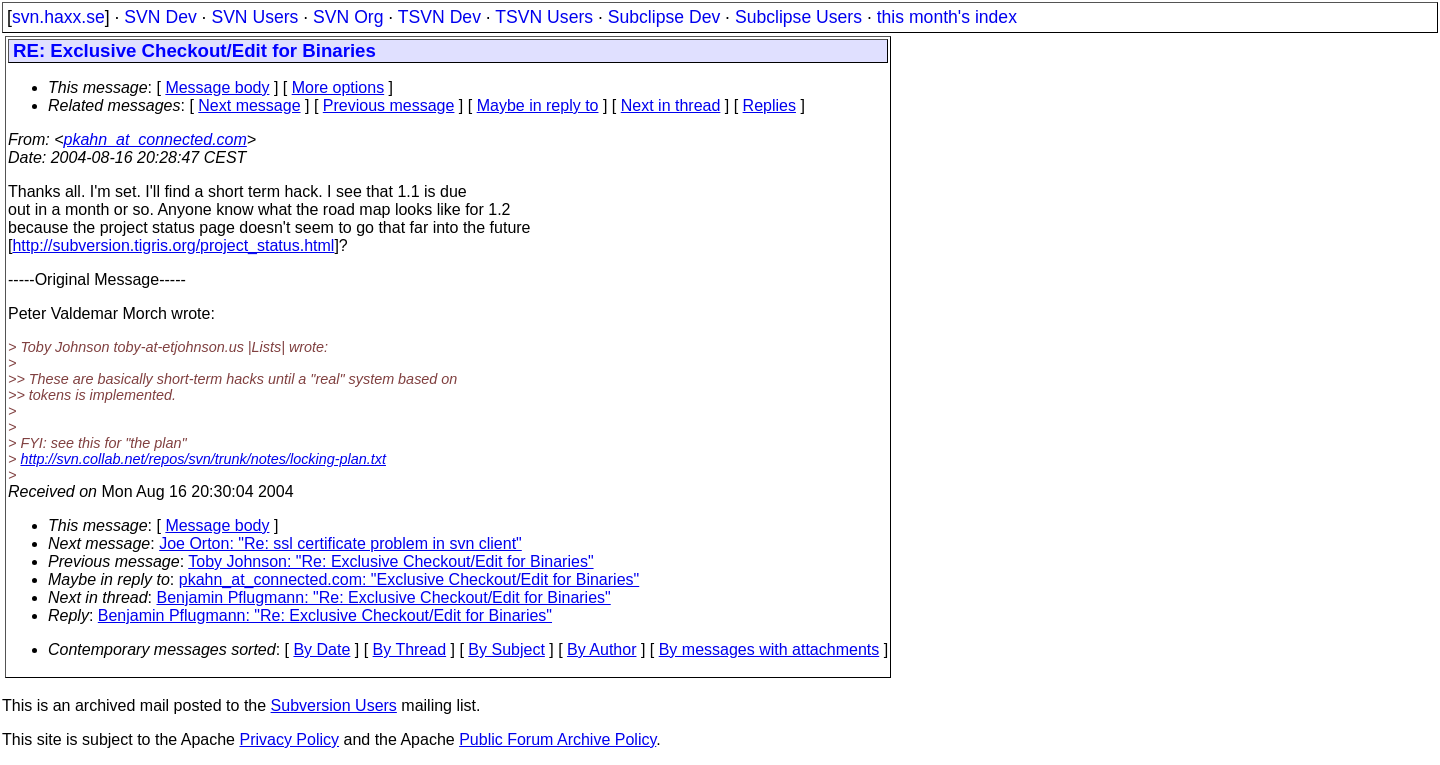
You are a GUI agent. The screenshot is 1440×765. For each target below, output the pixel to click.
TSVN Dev (439, 17)
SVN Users (254, 17)
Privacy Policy (289, 739)
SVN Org (348, 17)
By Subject (506, 649)
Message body (217, 87)
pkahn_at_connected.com (155, 139)
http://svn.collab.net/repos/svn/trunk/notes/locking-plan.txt (203, 459)
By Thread (410, 649)
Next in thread (671, 105)
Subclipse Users (798, 17)
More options (338, 87)
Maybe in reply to (538, 105)
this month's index (947, 17)
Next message (249, 105)
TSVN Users (544, 17)
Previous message (389, 105)
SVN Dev (160, 17)
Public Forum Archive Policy (557, 739)
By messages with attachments (769, 649)
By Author (601, 649)
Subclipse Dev (664, 17)
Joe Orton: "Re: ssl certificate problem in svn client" (340, 543)
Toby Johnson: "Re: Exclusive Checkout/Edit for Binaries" (390, 561)
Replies (769, 105)
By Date (321, 649)
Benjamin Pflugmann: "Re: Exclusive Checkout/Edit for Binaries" (384, 597)
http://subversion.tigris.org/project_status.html (173, 245)
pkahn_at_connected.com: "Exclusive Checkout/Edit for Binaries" (409, 579)
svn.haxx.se (58, 17)
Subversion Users (334, 705)
